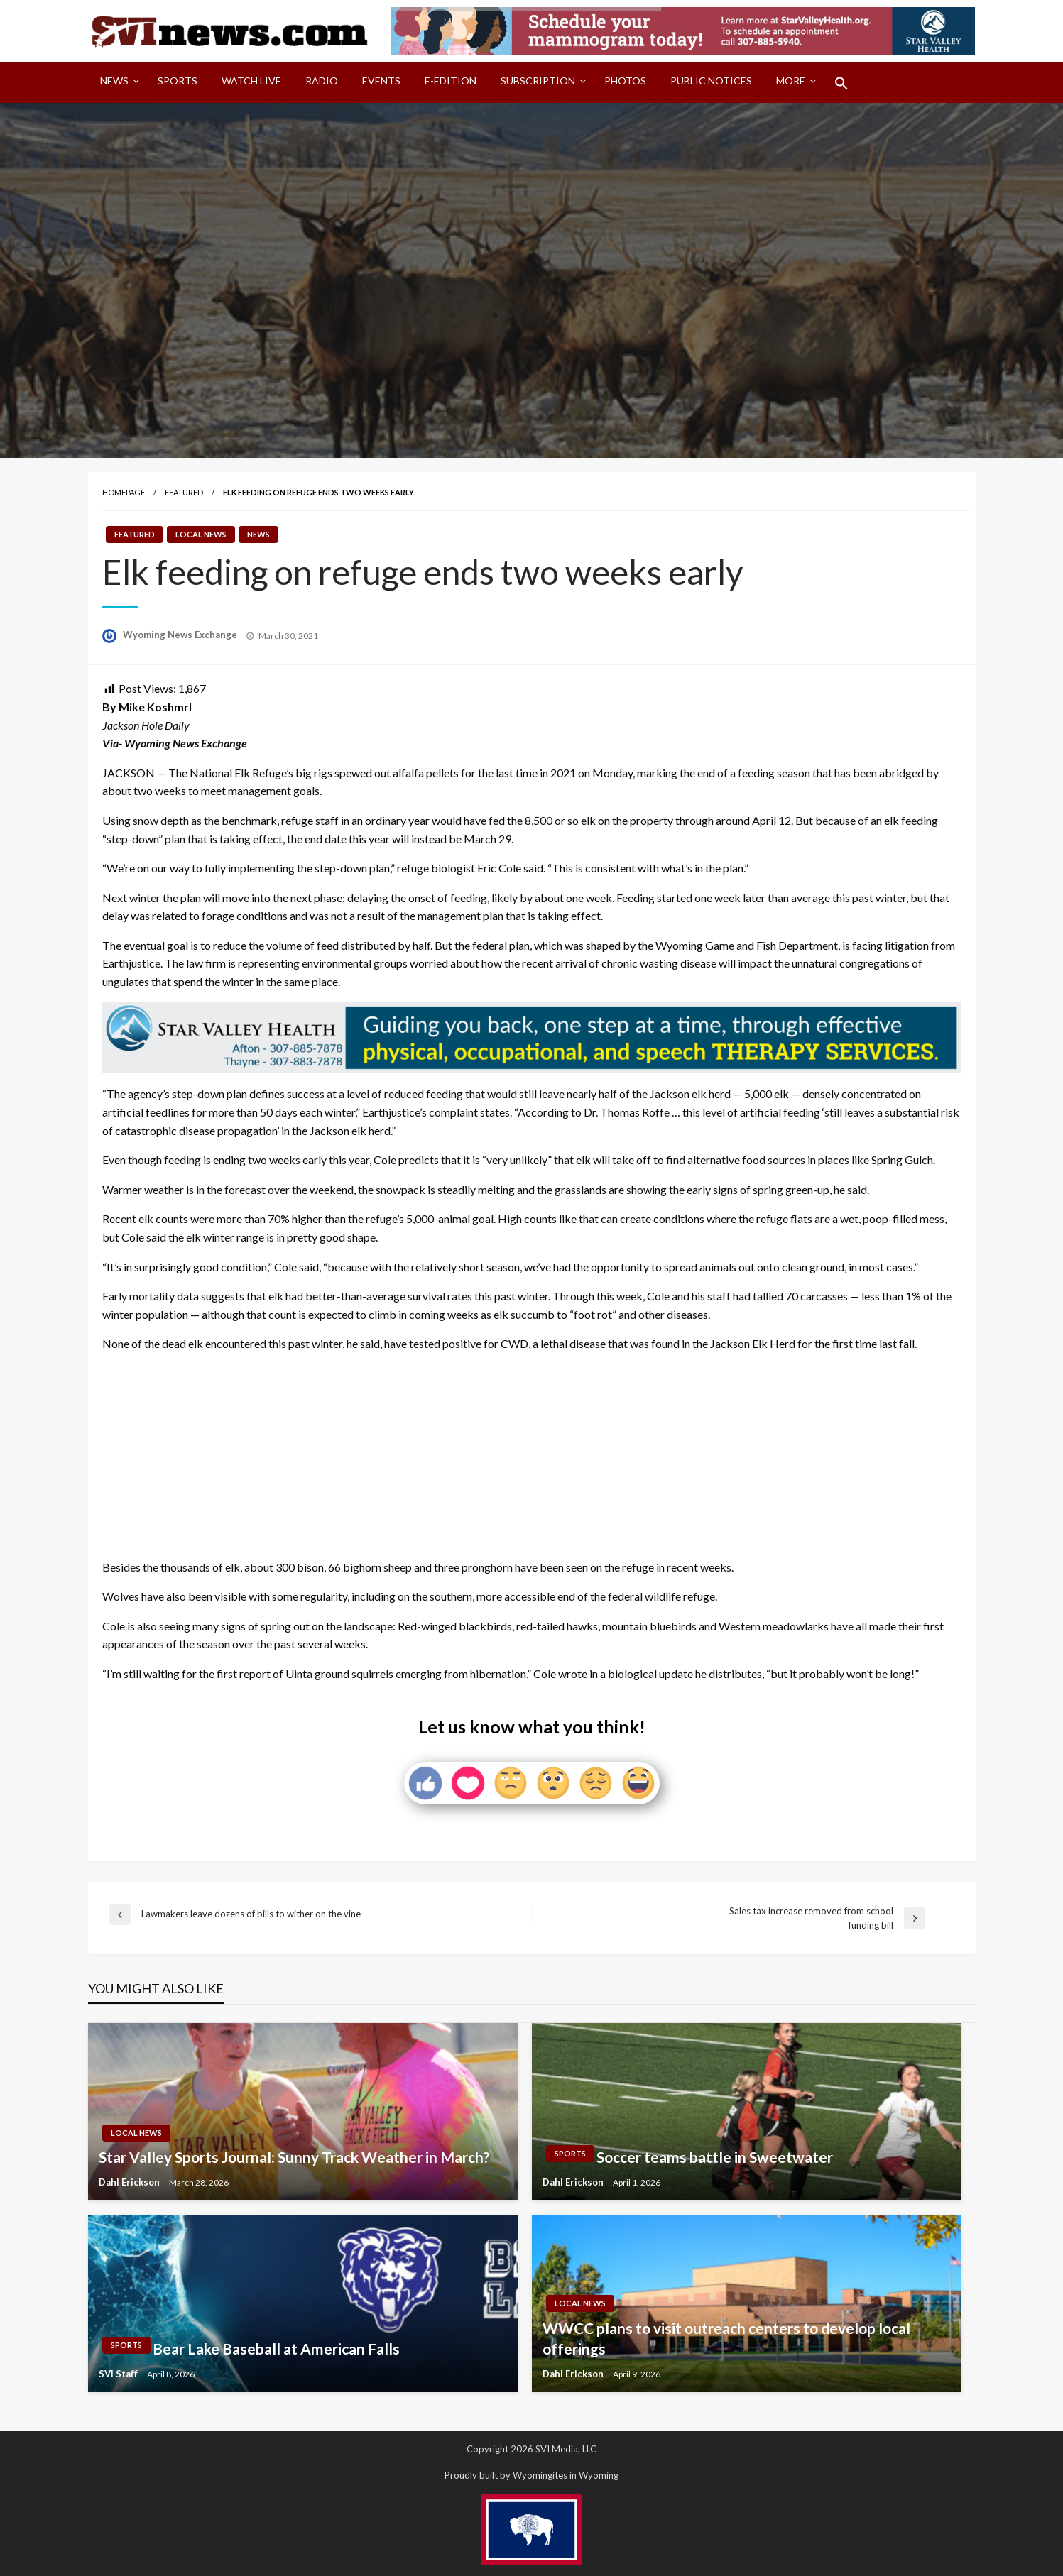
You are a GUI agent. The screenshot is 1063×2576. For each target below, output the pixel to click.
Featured (184, 492)
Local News (201, 534)
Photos (625, 81)
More (790, 81)
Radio (321, 81)
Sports (177, 81)
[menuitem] (117, 83)
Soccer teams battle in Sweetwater (714, 2157)
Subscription (538, 81)
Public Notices (711, 81)
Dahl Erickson (130, 2182)
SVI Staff (119, 2373)
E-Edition (450, 81)
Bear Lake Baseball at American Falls (276, 2348)
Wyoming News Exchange (181, 634)
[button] (841, 83)
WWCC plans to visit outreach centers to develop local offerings (726, 2338)
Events (381, 81)
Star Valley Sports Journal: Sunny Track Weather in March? (294, 2157)
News (114, 81)
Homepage (123, 492)
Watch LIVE (251, 81)
